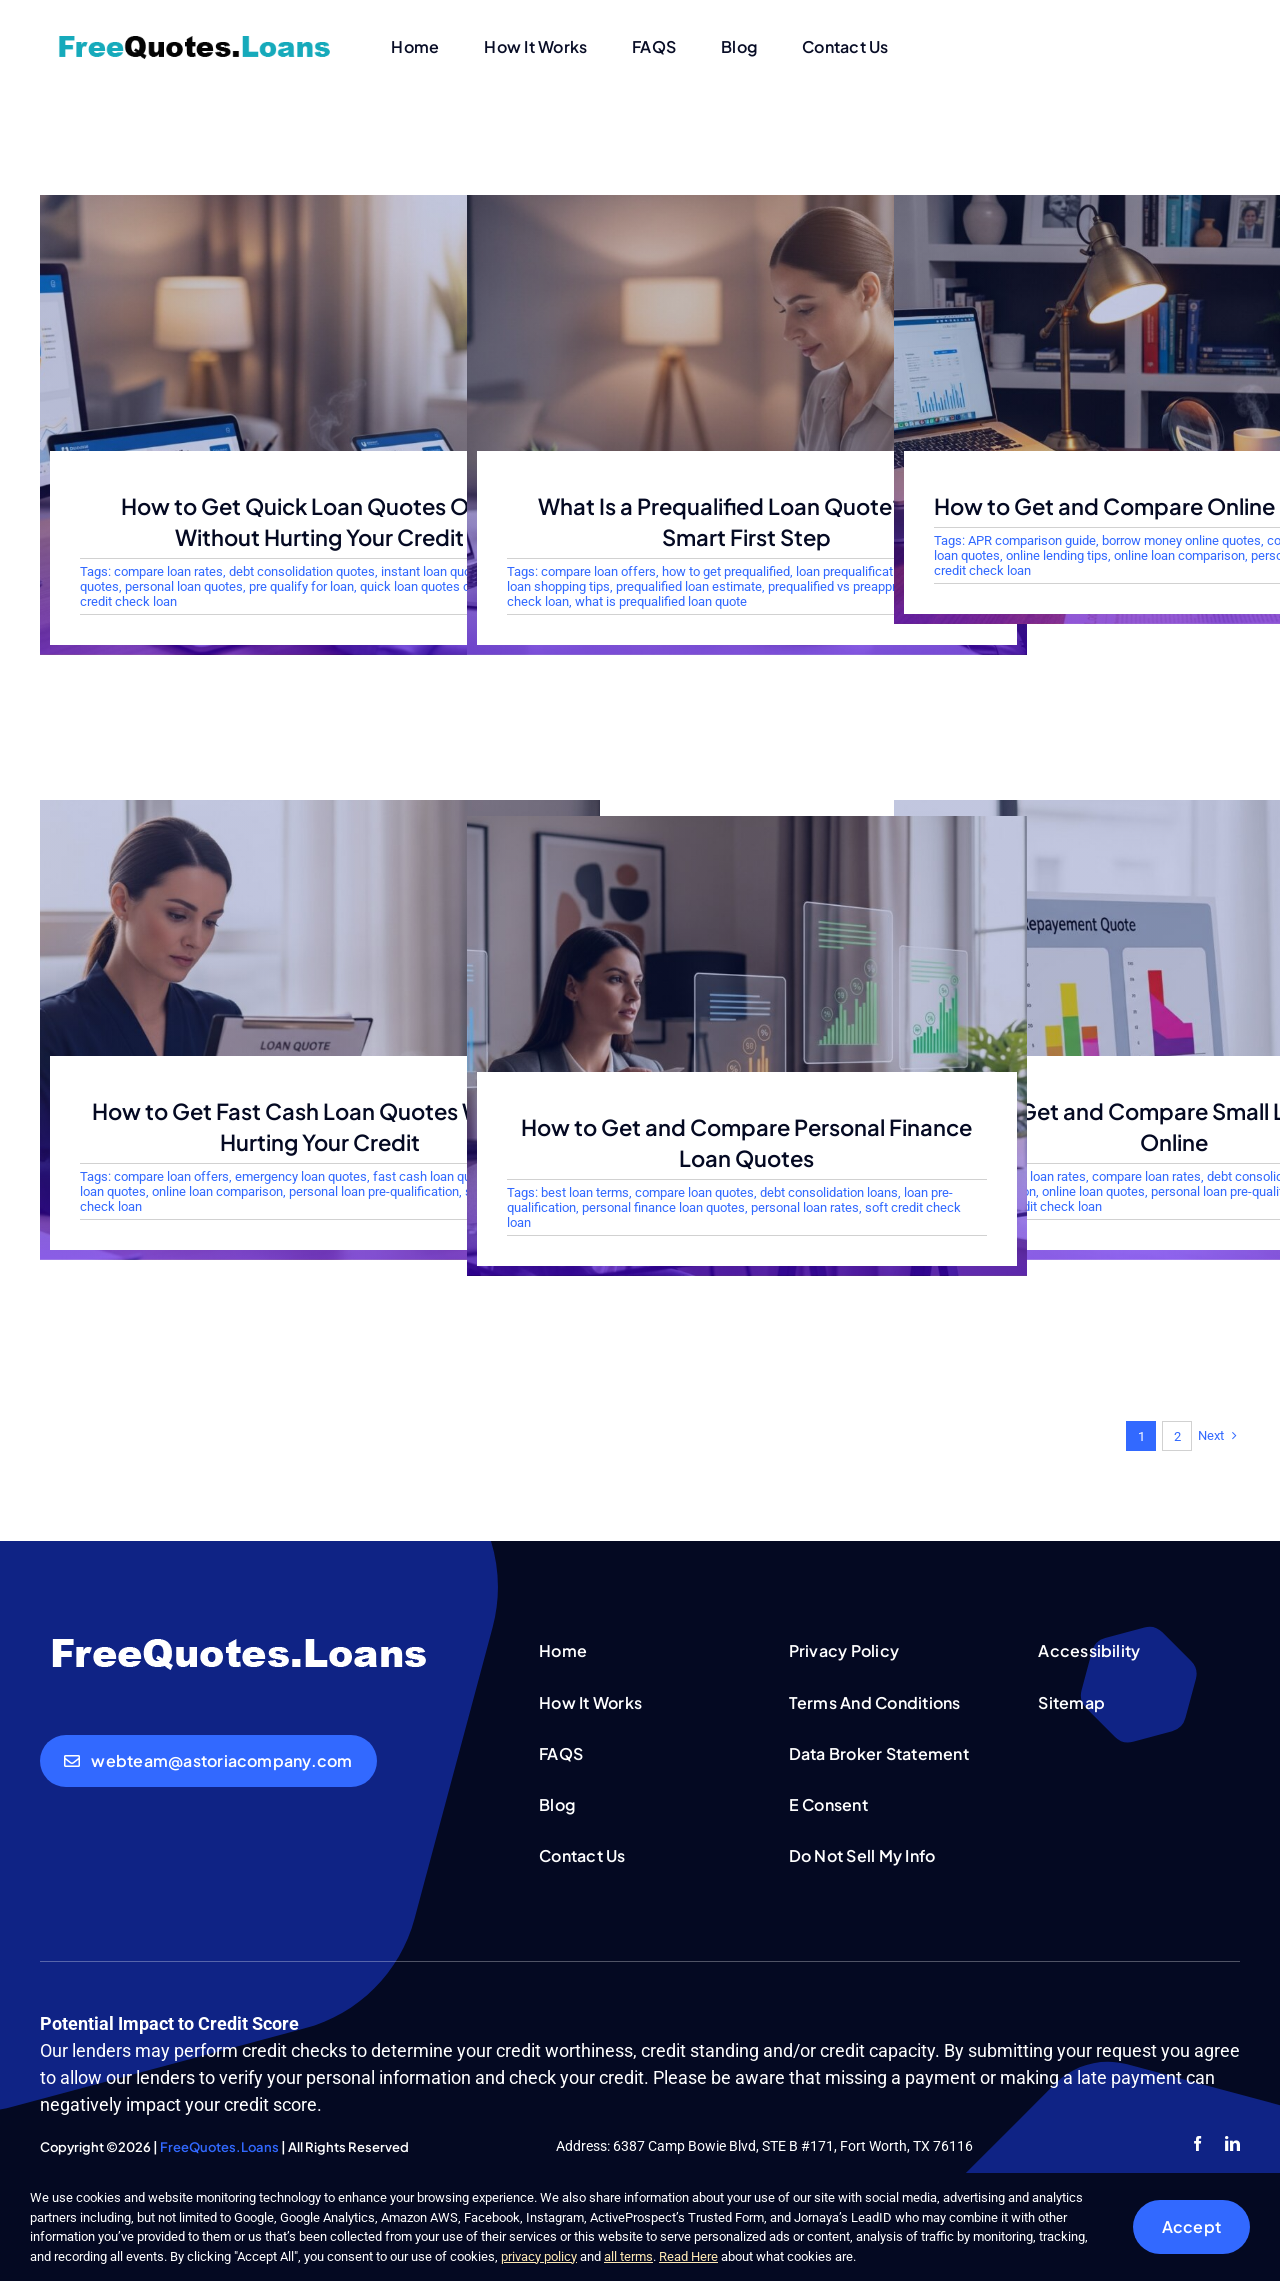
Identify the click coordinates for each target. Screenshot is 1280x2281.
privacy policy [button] (539, 2256)
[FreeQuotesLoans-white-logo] (240, 1639)
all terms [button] (628, 2256)
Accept (1191, 2226)
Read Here (688, 2256)
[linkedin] (1232, 2143)
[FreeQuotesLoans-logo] (195, 38)
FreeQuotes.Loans (219, 2147)
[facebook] (1197, 2143)
